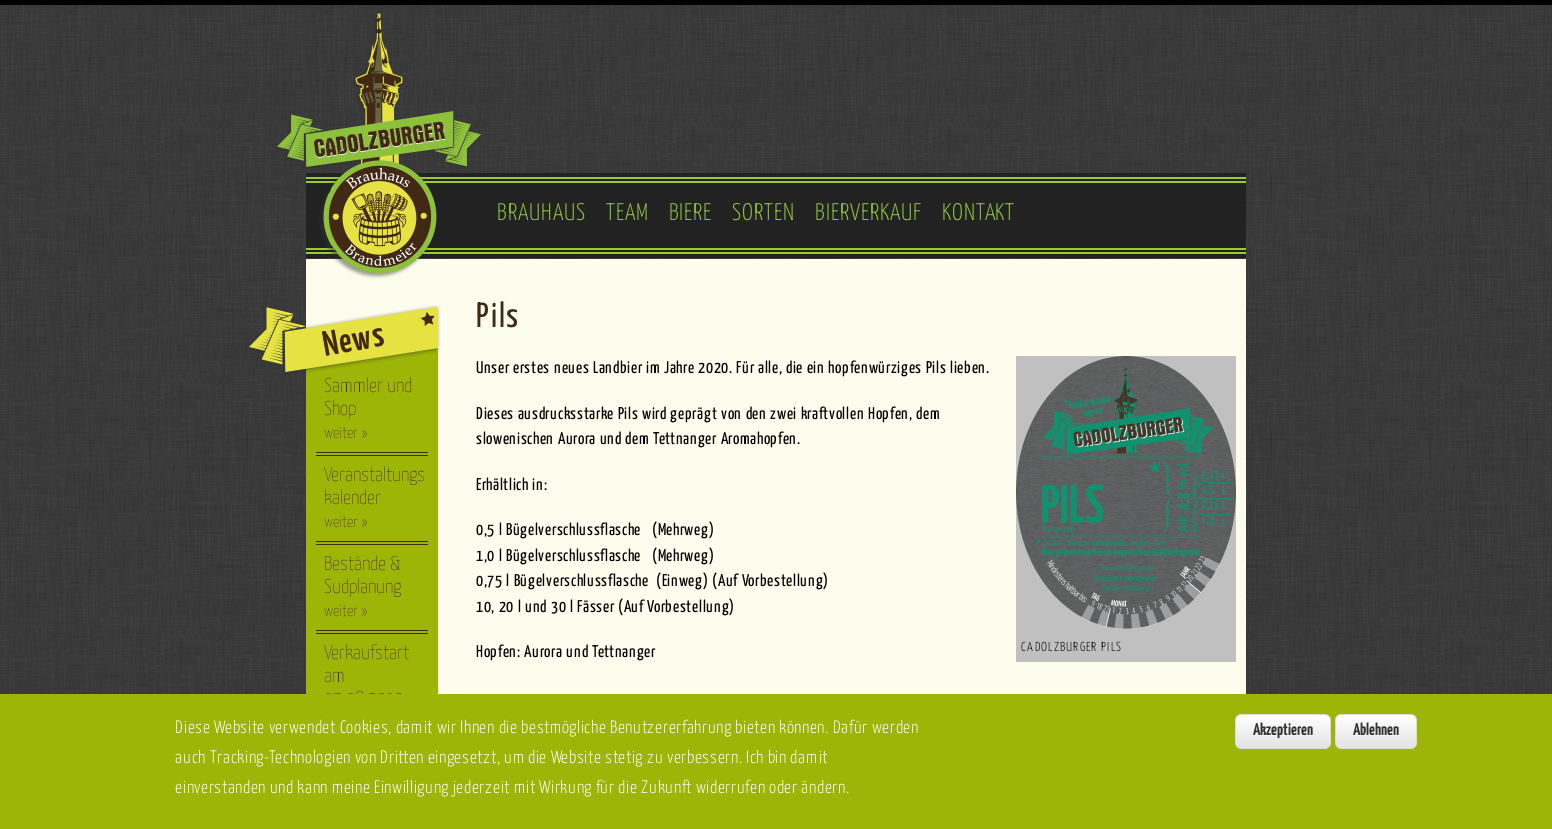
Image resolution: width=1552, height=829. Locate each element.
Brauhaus (541, 213)
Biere (691, 213)
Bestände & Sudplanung (362, 587)
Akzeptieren (1283, 742)
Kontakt (979, 213)
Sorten (763, 213)
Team (627, 213)
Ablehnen (1376, 742)
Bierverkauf (868, 213)
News (353, 340)
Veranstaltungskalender (374, 498)
